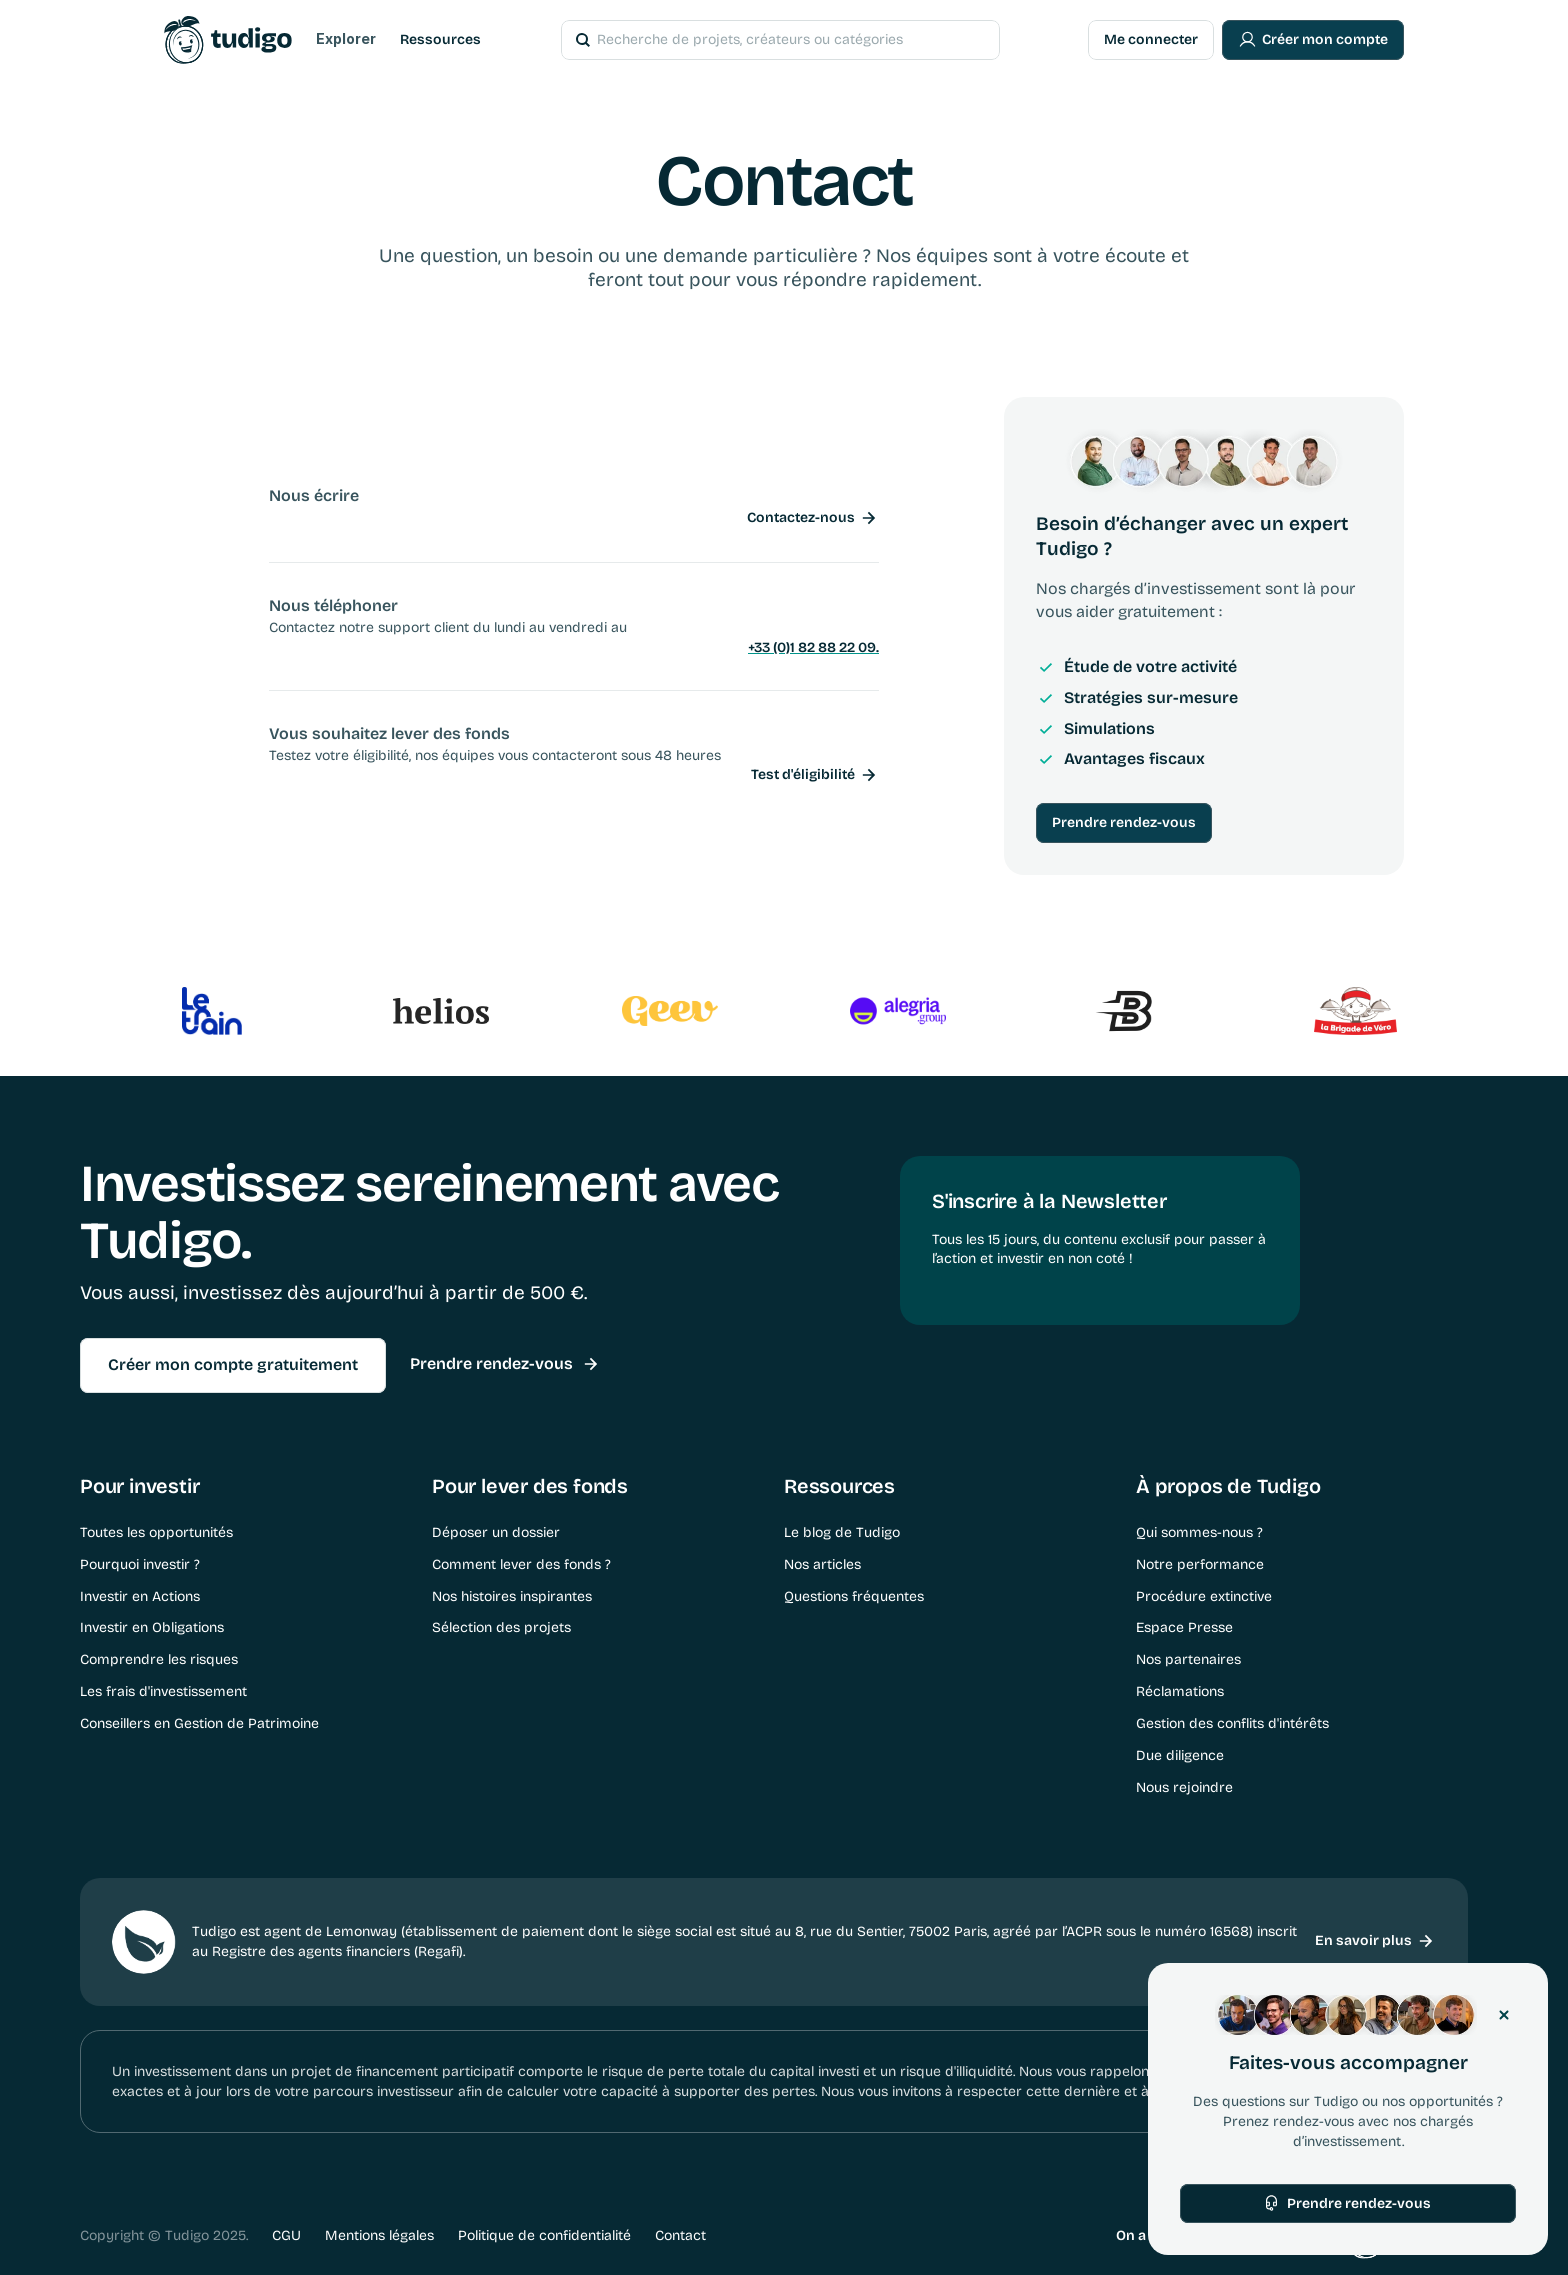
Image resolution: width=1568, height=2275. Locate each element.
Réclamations (1180, 1691)
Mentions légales (379, 2235)
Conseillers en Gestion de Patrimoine (199, 1723)
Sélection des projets (501, 1627)
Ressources (440, 39)
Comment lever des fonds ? (521, 1564)
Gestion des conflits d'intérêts (1232, 1723)
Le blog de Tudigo (842, 1532)
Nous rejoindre (1184, 1787)
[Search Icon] (753, 40)
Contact (680, 2235)
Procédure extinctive (1204, 1596)
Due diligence (1180, 1755)
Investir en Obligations (152, 1627)
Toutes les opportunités (156, 1532)
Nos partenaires (1188, 1659)
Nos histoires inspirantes (512, 1596)
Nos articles (822, 1564)
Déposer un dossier (496, 1532)
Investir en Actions (140, 1596)
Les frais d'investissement (163, 1691)
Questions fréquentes (854, 1596)
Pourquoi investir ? (140, 1564)
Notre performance (1200, 1564)
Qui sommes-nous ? (1199, 1532)
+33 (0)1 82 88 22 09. (813, 647)
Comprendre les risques (159, 1659)
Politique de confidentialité (544, 2235)
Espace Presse (1184, 1627)
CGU (286, 2235)
